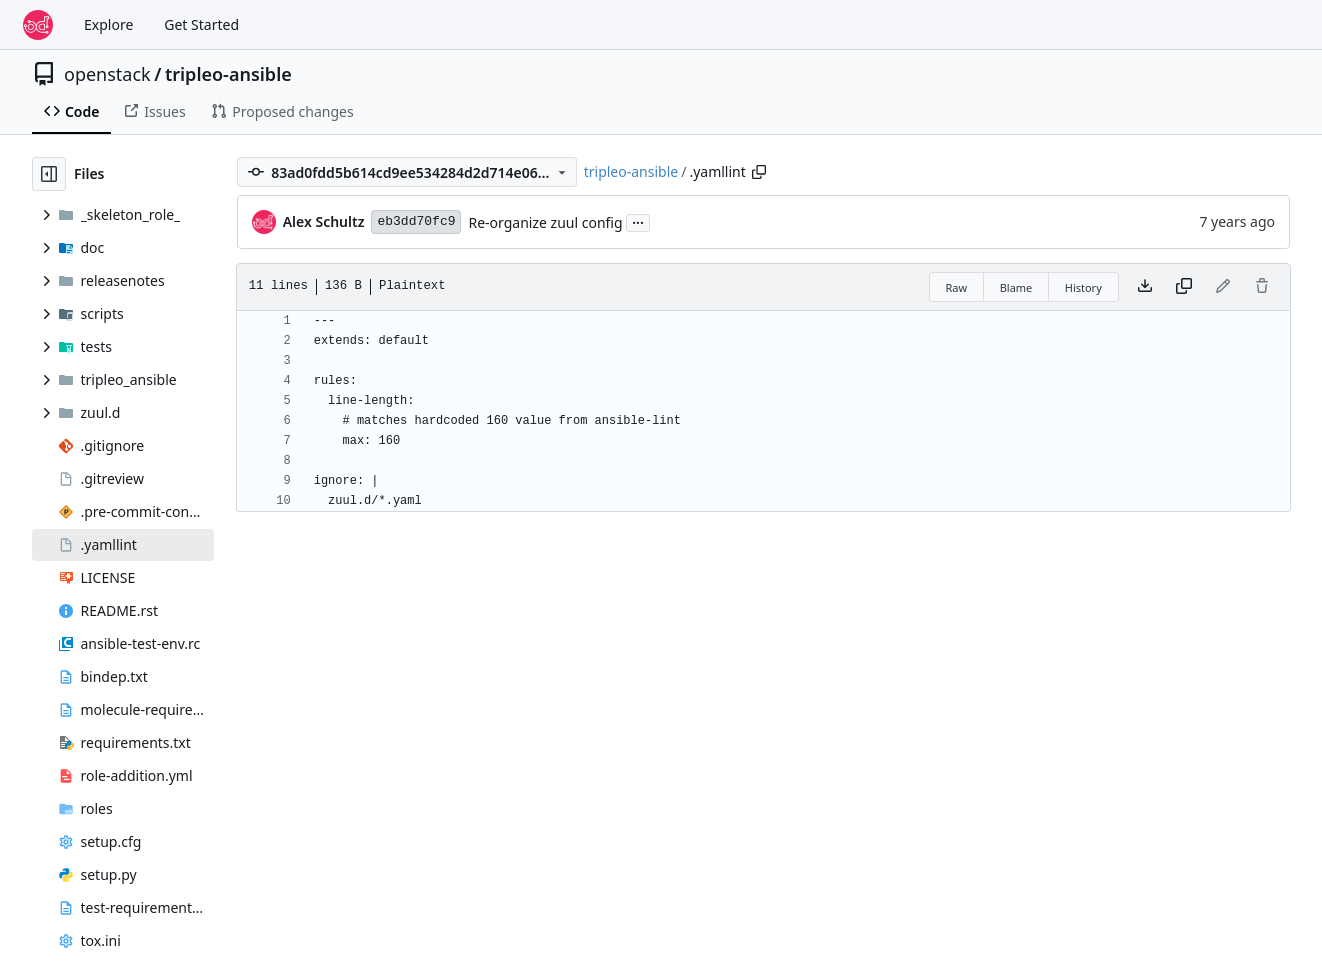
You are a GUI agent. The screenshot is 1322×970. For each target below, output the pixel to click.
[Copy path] (759, 172)
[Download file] (1145, 287)
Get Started (201, 24)
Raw (957, 287)
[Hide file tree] (49, 174)
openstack (107, 74)
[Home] (38, 25)
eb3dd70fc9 (416, 221)
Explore (108, 24)
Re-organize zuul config (545, 222)
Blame (1016, 287)
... (638, 221)
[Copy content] (1184, 287)
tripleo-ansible (228, 74)
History (1083, 287)
